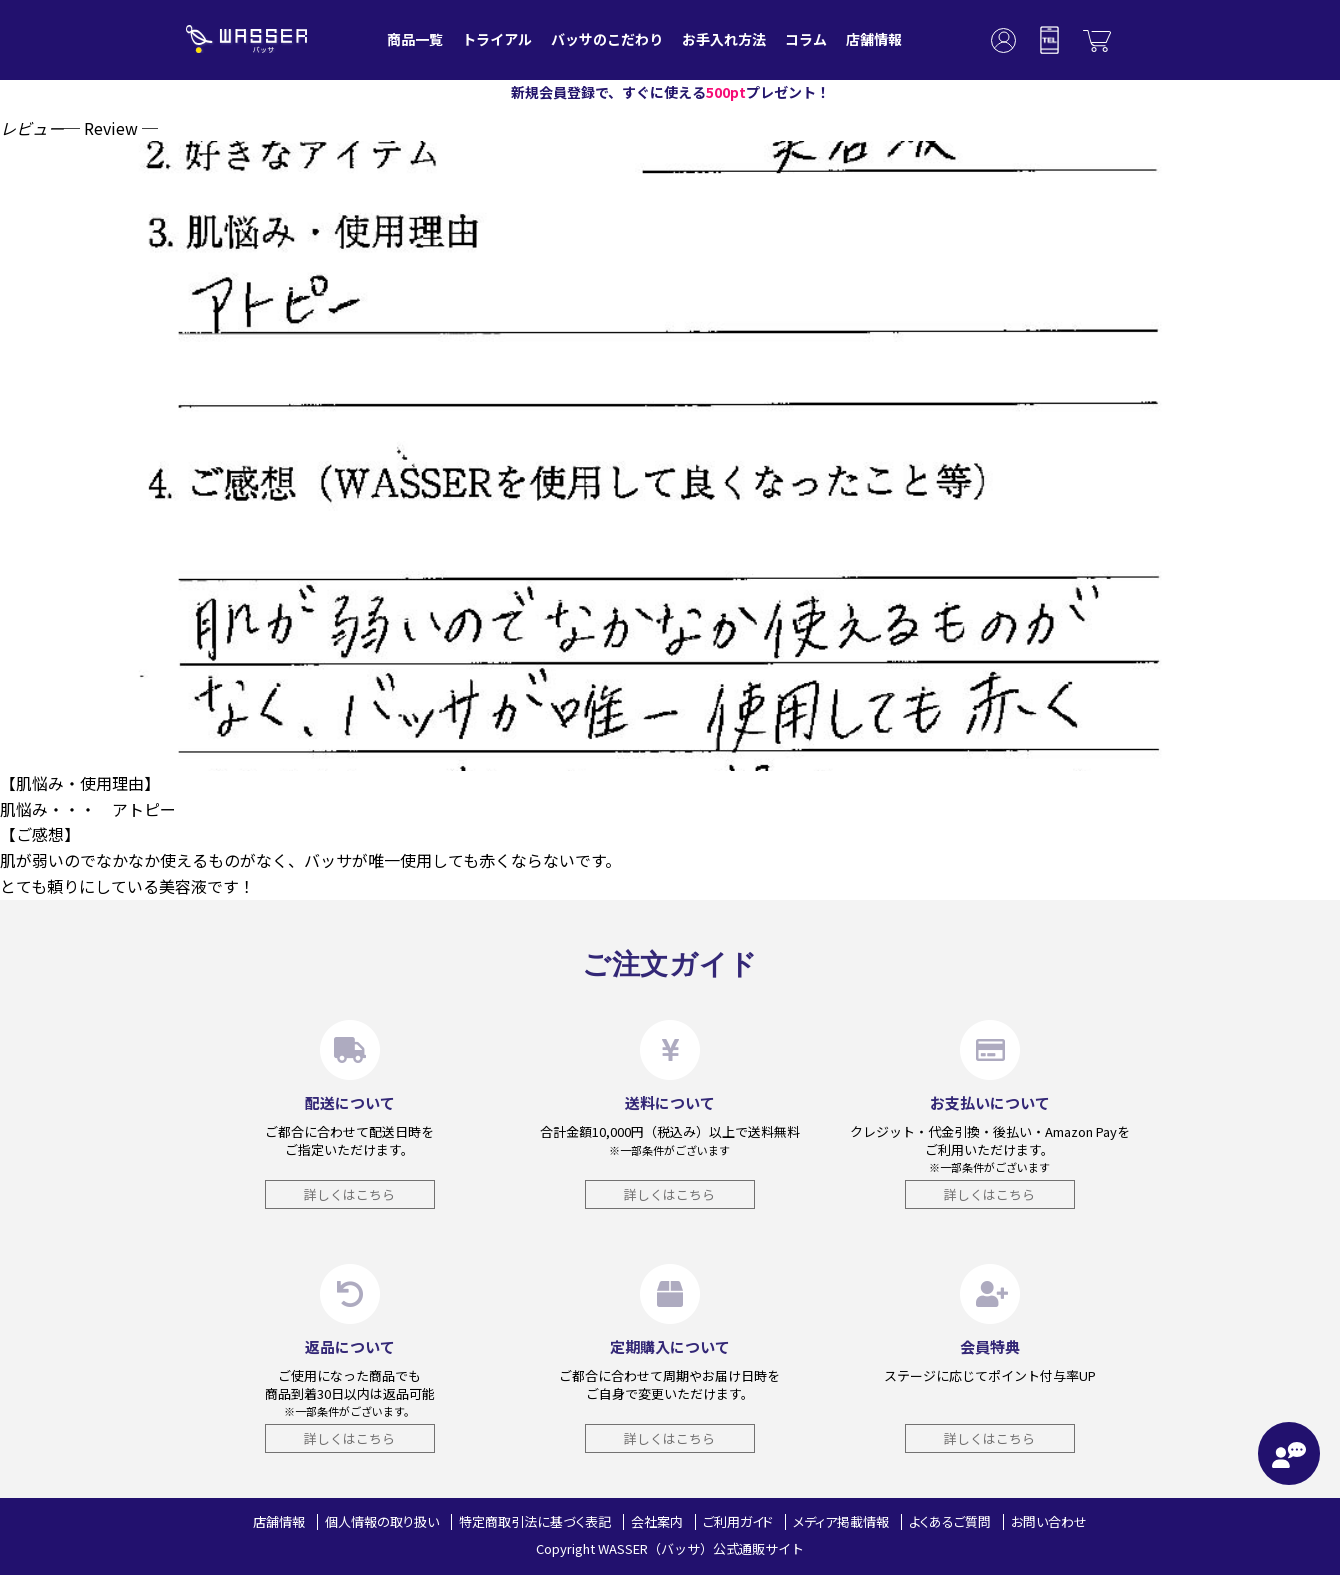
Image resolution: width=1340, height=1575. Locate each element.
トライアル (497, 39)
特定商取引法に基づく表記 (535, 1521)
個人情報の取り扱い (382, 1521)
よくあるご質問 (950, 1521)
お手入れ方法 (724, 39)
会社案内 (657, 1521)
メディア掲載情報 (841, 1521)
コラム (806, 39)
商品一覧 (415, 39)
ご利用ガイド (738, 1521)
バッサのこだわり (607, 39)
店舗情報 (874, 39)
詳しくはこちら (349, 1194)
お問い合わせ (1049, 1521)
